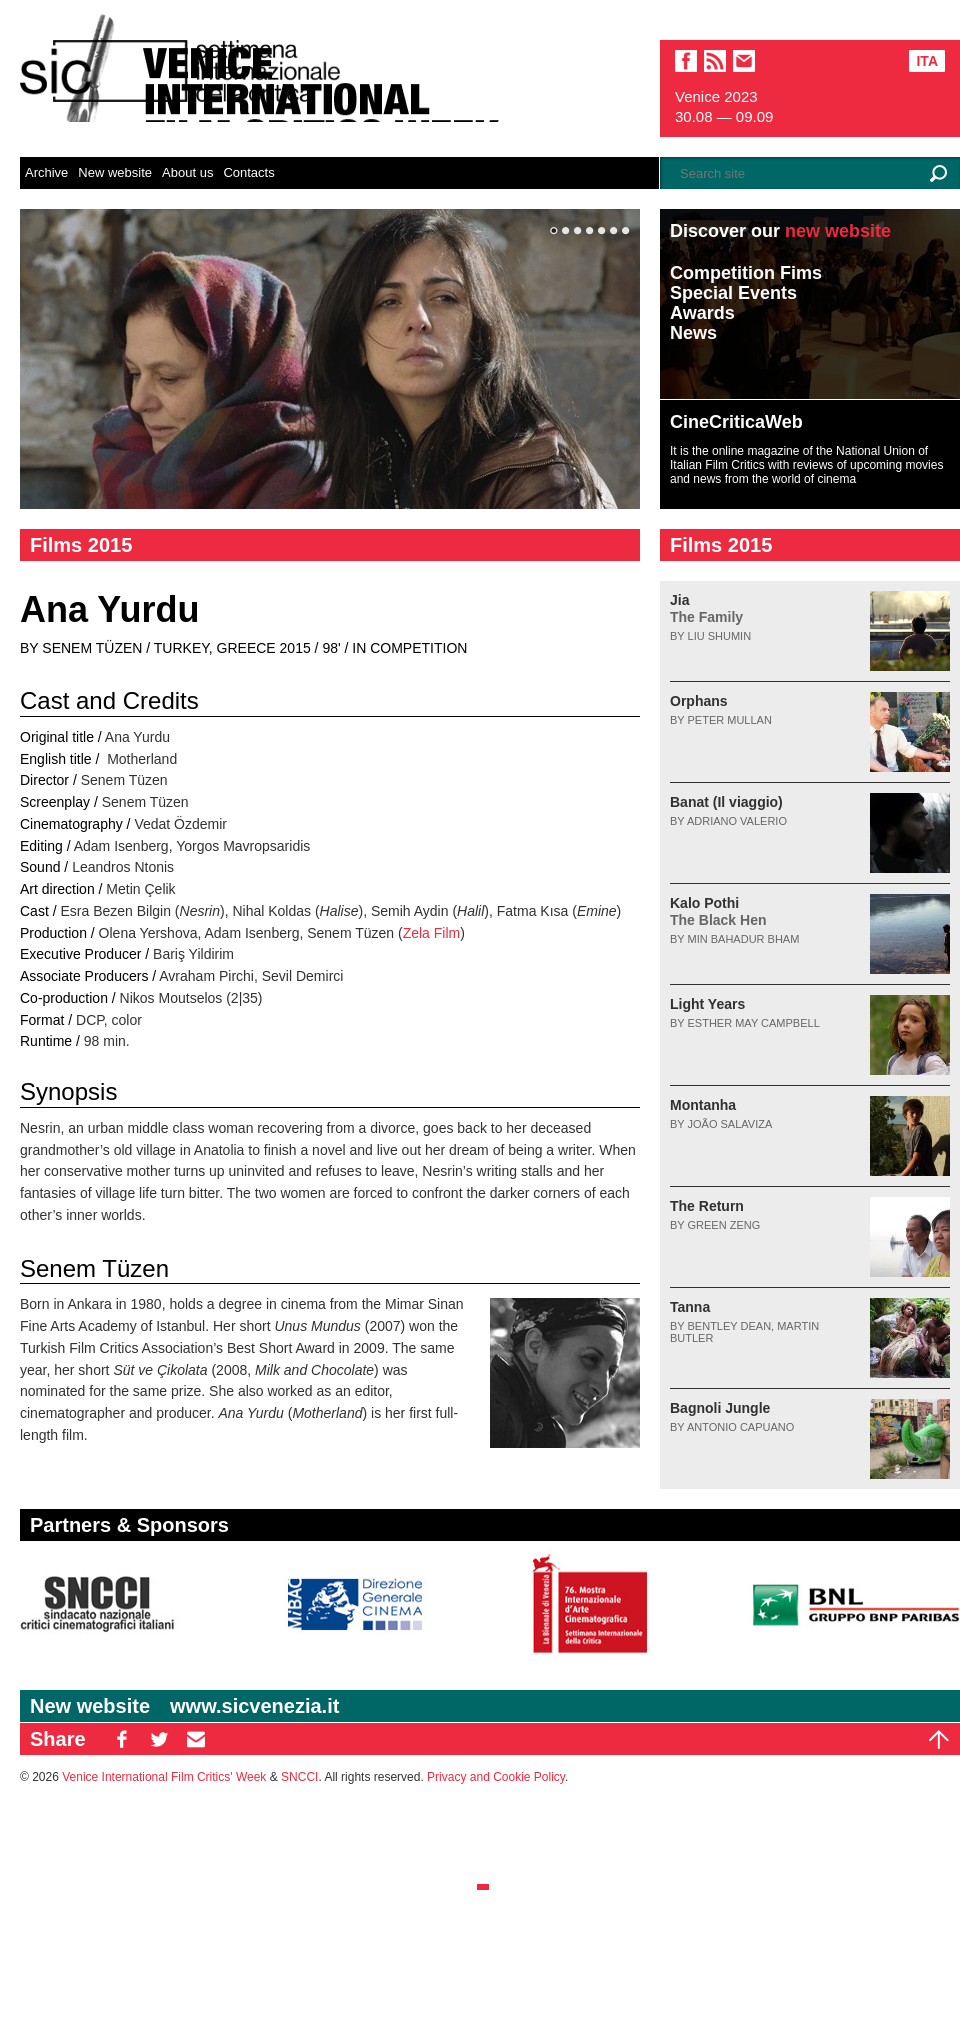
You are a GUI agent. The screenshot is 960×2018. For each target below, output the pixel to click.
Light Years (707, 1004)
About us (187, 172)
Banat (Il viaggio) (726, 802)
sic (715, 61)
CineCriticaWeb (736, 422)
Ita (927, 61)
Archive (46, 172)
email (744, 61)
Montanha (703, 1105)
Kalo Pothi (718, 911)
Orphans (699, 701)
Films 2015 (81, 545)
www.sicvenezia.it (254, 1706)
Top (939, 1739)
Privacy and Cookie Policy (496, 1777)
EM (196, 1739)
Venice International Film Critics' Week (164, 1777)
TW (159, 1739)
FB (122, 1739)
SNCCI (299, 1777)
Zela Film (432, 933)
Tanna (690, 1307)
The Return (707, 1206)
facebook (686, 61)
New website (115, 172)
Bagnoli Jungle (720, 1408)
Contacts (248, 172)
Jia (706, 608)
